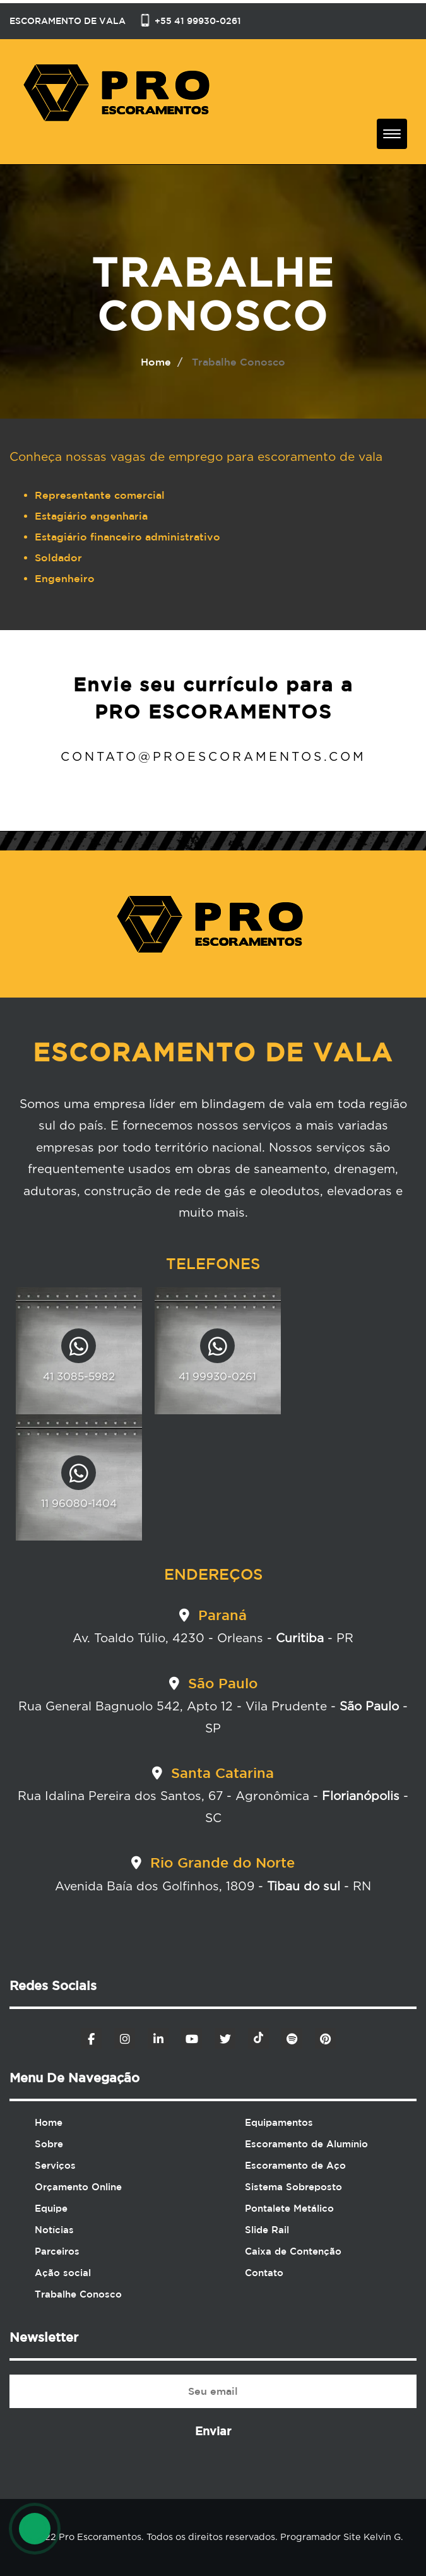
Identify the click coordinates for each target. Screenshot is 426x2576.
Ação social (63, 2272)
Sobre (49, 2143)
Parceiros (57, 2251)
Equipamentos (279, 2122)
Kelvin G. (382, 2537)
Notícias (54, 2229)
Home (48, 2122)
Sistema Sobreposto (293, 2186)
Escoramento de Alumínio (306, 2143)
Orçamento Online (78, 2186)
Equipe (51, 2208)
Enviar (213, 2430)
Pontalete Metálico (289, 2208)
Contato (264, 2272)
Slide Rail (267, 2229)
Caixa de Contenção (293, 2251)
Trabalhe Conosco (78, 2294)
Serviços (55, 2165)
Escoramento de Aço (295, 2165)
